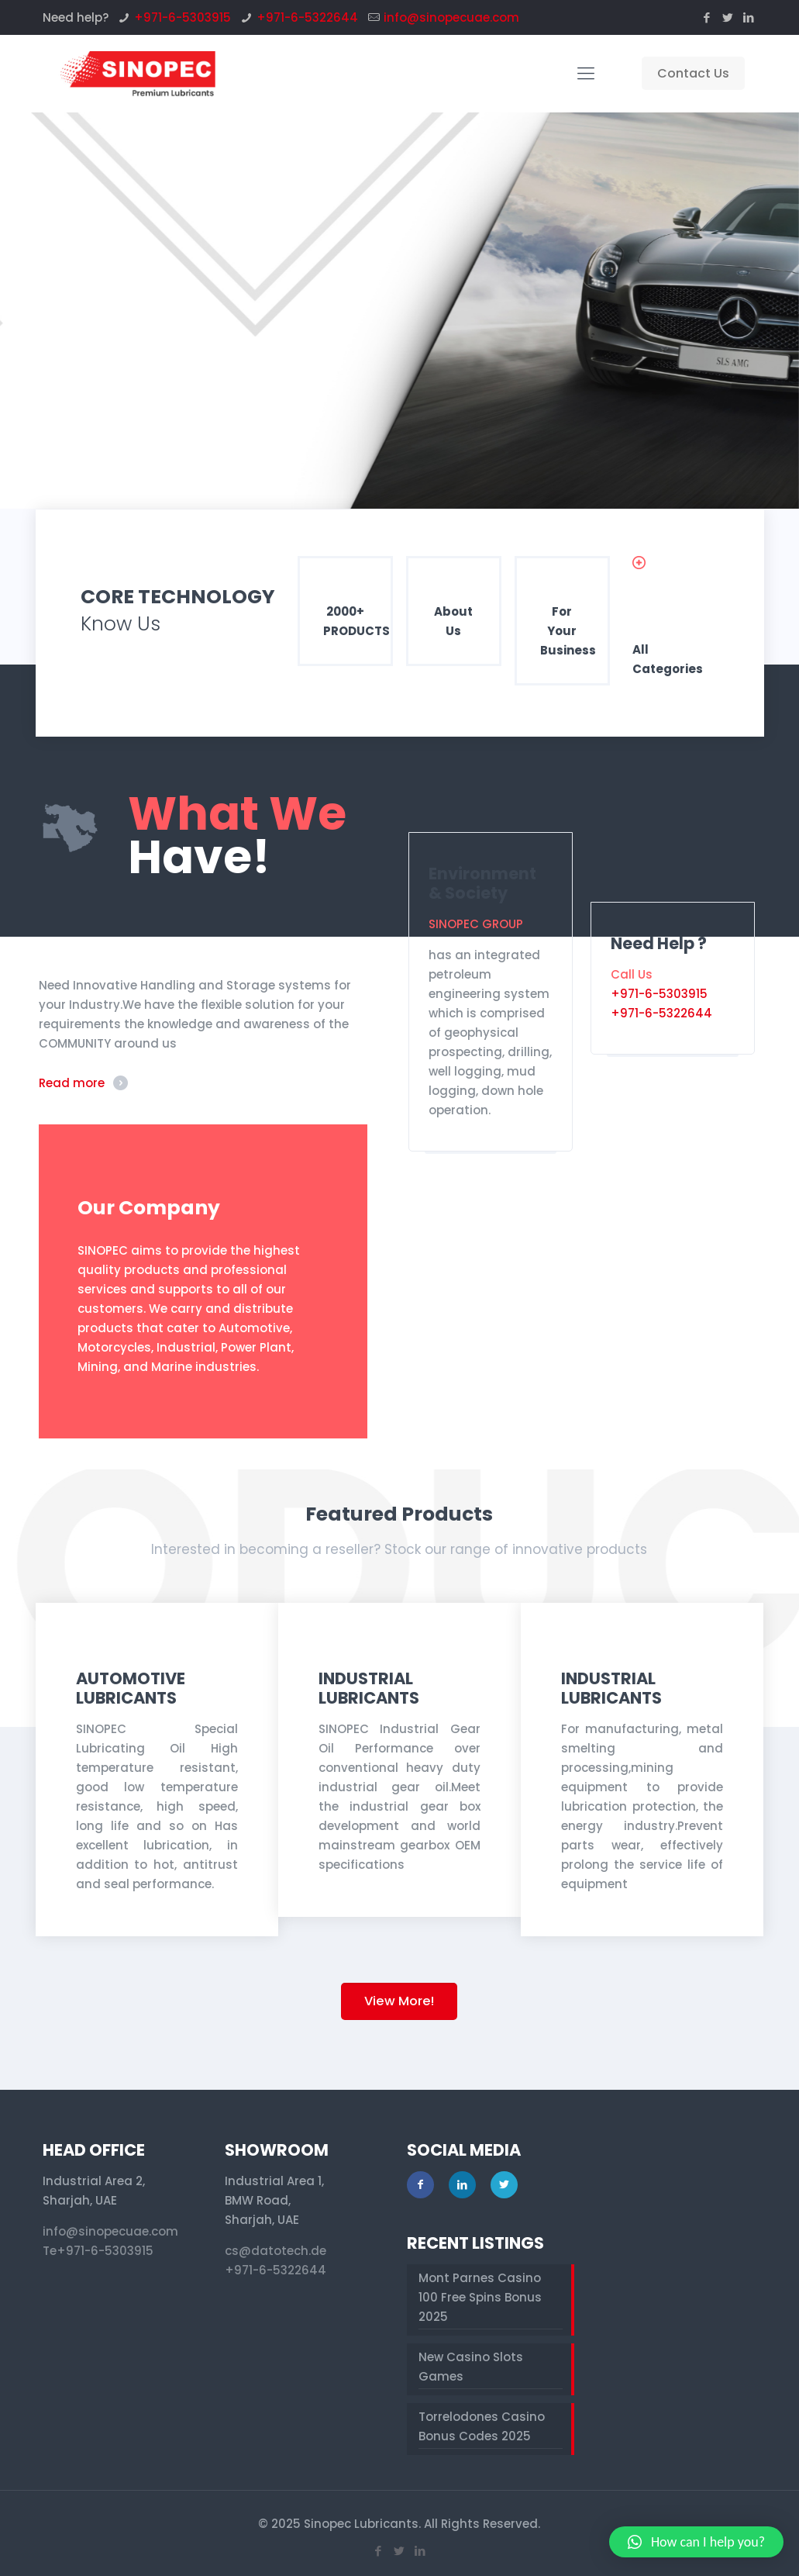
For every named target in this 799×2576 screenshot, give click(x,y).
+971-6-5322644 (307, 17)
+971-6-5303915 (182, 17)
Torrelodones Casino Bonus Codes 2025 (481, 2426)
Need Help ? (659, 943)
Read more (72, 1083)
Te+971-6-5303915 (98, 2251)
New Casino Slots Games (470, 2366)
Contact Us (693, 73)
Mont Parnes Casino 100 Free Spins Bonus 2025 (480, 2297)
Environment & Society (482, 883)
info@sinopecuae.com (451, 17)
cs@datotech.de (275, 2251)
